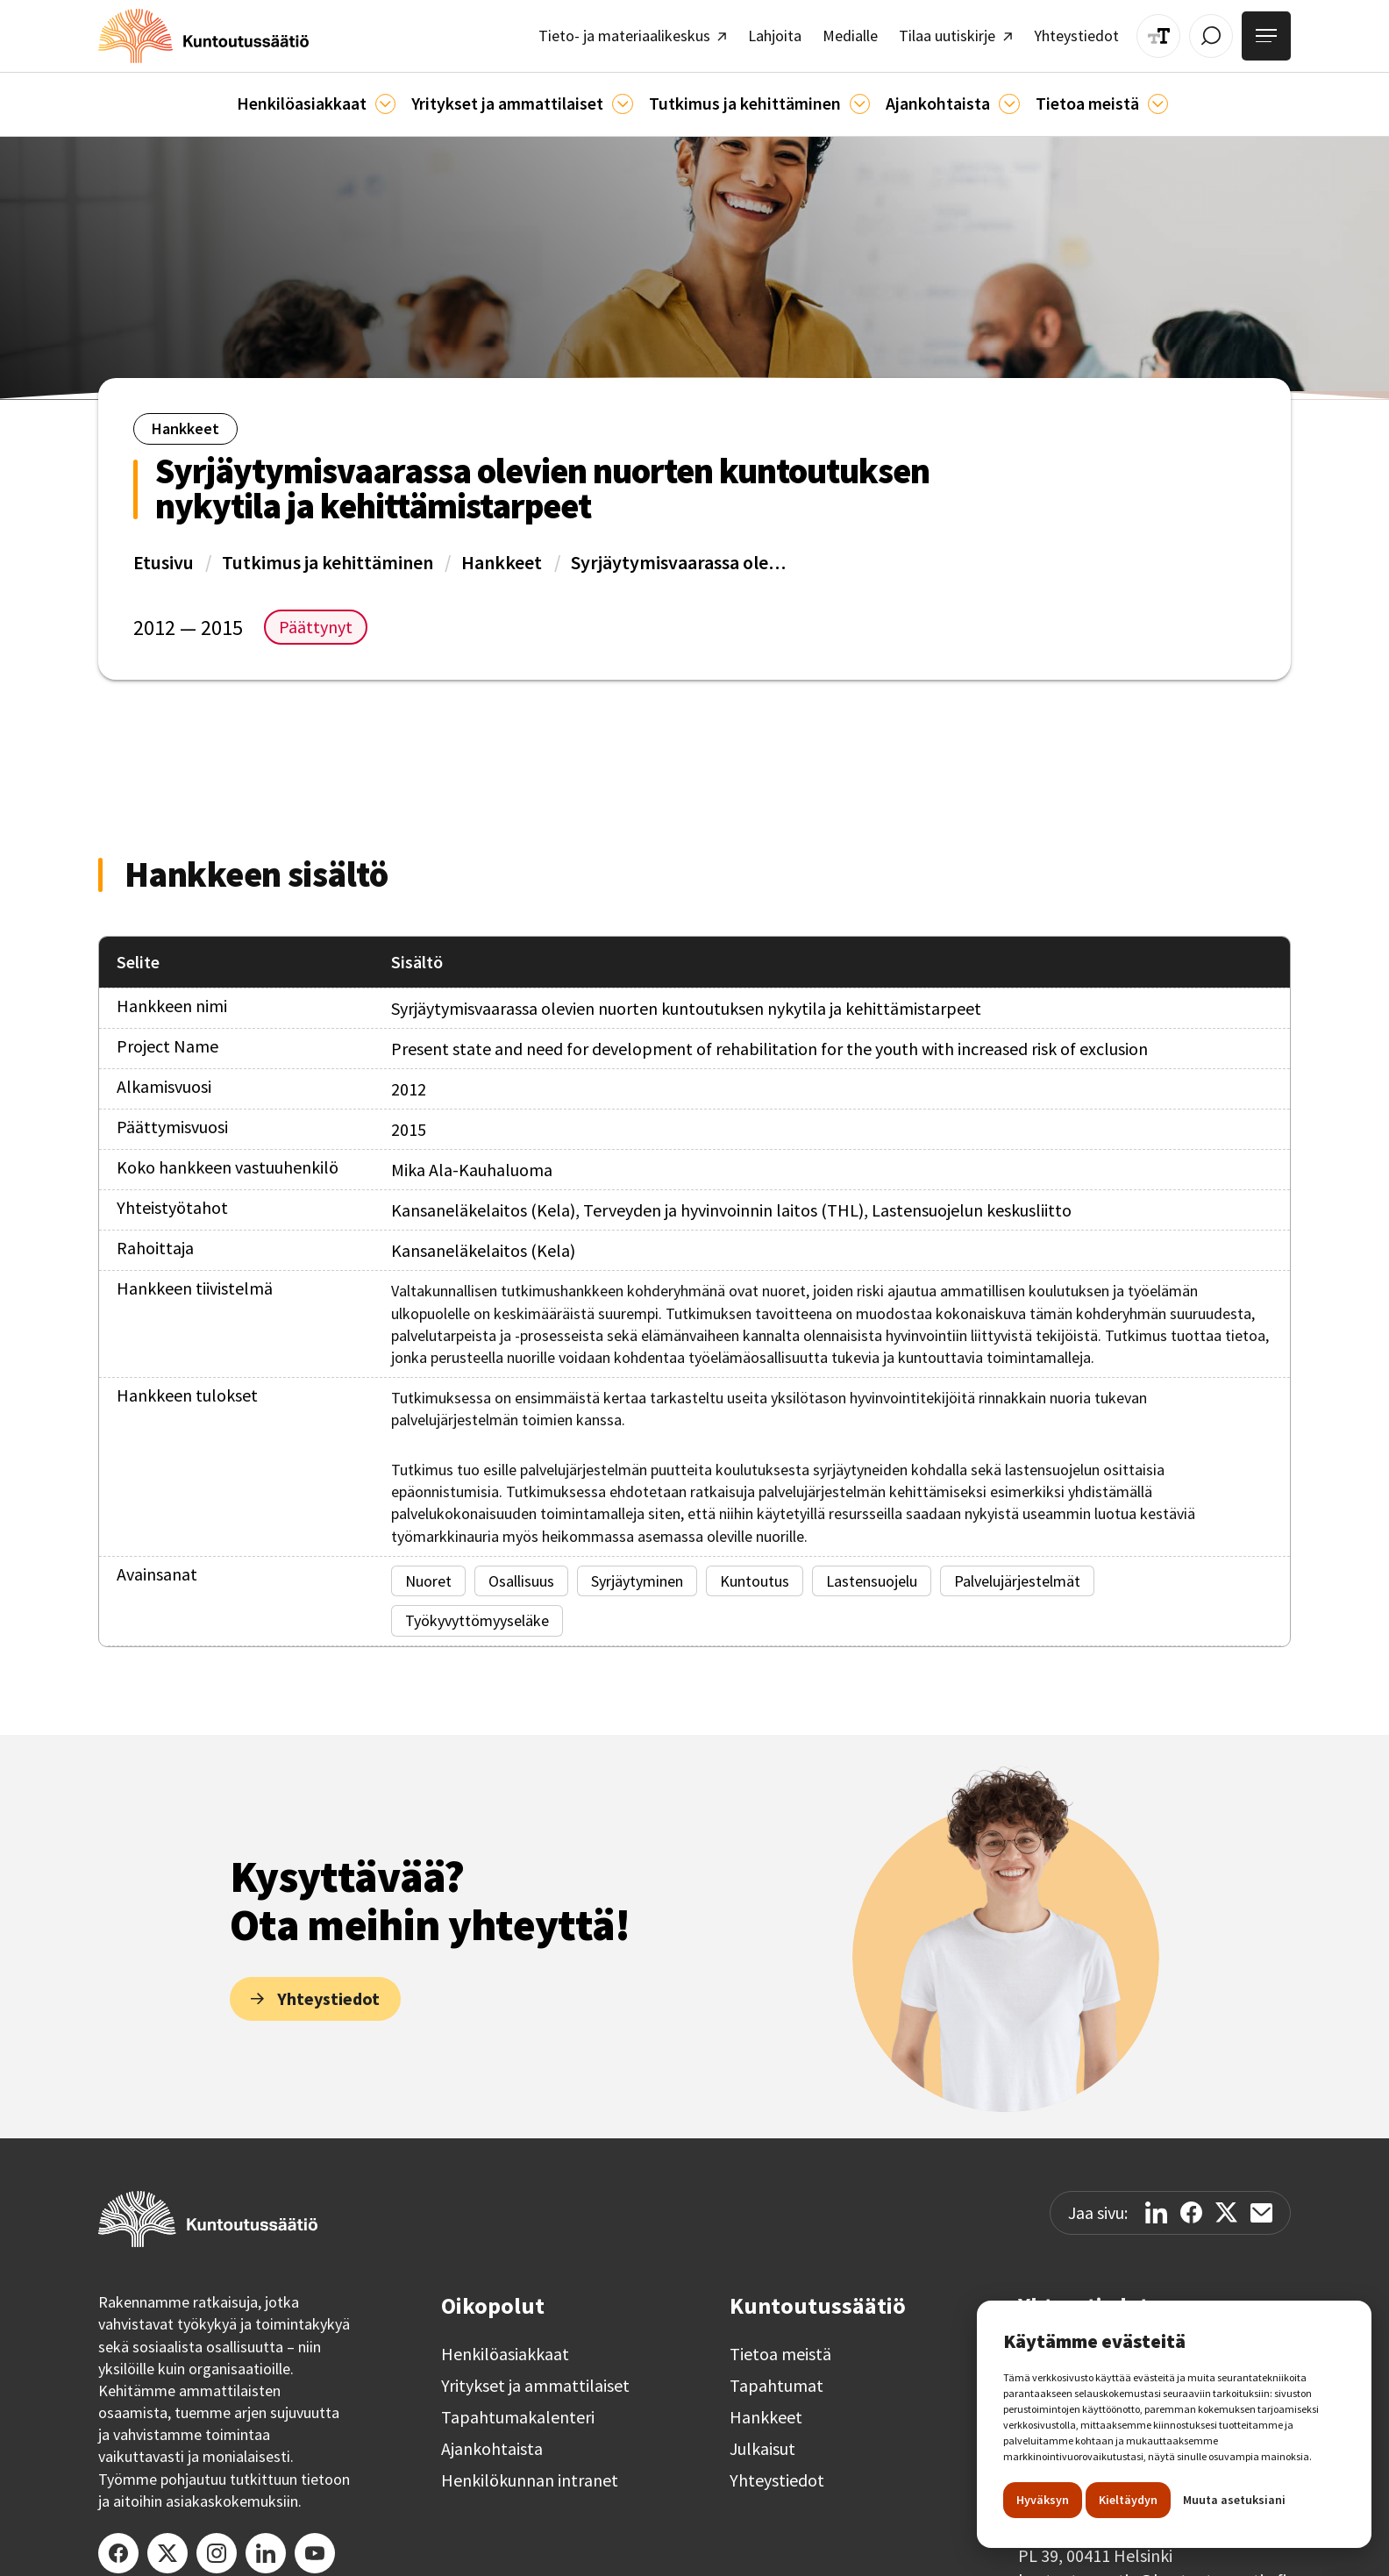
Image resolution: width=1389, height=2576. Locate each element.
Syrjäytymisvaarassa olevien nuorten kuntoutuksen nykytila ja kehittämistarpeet (680, 553)
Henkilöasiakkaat (505, 2345)
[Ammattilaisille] (626, 97)
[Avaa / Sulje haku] (1219, 32)
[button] (341, 97)
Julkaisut (762, 2440)
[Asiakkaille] (405, 97)
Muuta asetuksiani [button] (1234, 2500)
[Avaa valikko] (1269, 33)
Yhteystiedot (777, 2472)
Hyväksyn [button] (1042, 2500)
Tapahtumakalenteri (518, 2408)
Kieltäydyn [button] (1128, 2500)
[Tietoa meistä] (1127, 97)
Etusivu (163, 553)
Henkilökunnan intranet (529, 2472)
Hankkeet (501, 553)
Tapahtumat (776, 2377)
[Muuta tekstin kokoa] (1169, 32)
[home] (191, 33)
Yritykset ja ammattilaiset (535, 2377)
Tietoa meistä (780, 2345)
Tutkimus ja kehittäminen (327, 553)
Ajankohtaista (492, 2440)
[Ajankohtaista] (847, 97)
